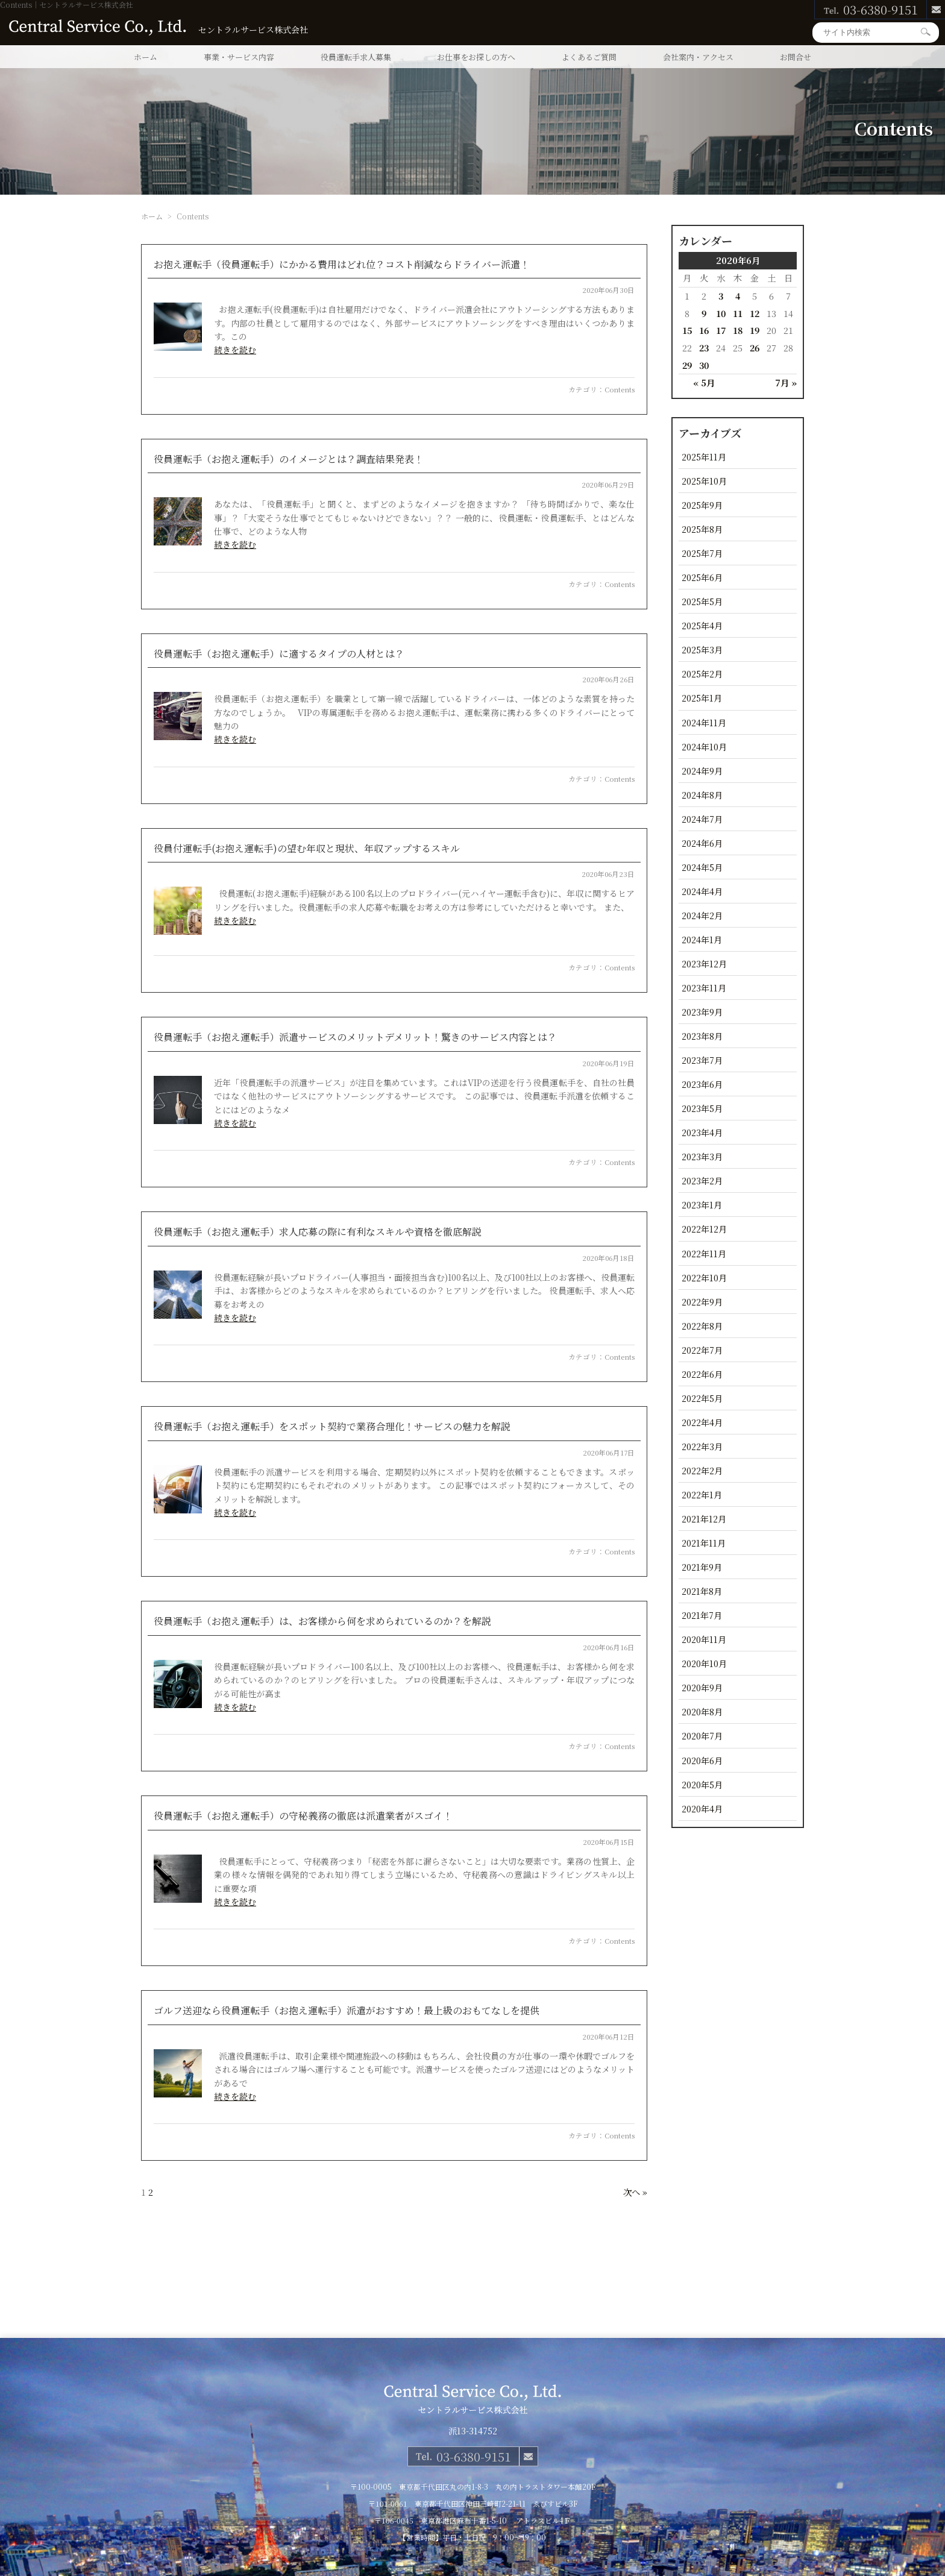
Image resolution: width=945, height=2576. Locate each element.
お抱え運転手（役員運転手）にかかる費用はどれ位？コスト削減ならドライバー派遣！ (342, 264)
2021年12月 (704, 1518)
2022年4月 (702, 1422)
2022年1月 (702, 1494)
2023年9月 (702, 1011)
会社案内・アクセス (698, 57)
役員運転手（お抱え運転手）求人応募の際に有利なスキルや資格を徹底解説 (318, 1232)
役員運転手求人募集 (356, 57)
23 (704, 347)
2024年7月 (702, 818)
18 (737, 330)
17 (721, 330)
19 (754, 330)
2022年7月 (702, 1349)
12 (754, 313)
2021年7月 (702, 1615)
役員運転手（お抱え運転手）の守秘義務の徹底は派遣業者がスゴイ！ (303, 1816)
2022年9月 (702, 1301)
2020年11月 (704, 1639)
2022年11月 (704, 1253)
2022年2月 (702, 1470)
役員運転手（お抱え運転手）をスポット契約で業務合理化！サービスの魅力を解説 (332, 1426)
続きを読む (235, 350)
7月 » (786, 382)
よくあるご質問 (589, 57)
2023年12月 (704, 963)
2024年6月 (702, 843)
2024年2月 (702, 915)
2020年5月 (702, 1784)
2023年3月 (702, 1156)
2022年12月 (704, 1228)
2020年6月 (702, 1760)
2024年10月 (704, 746)
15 (687, 330)
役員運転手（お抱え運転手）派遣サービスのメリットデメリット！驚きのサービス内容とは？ (355, 1037)
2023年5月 (702, 1108)
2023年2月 (702, 1180)
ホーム (145, 57)
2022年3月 (702, 1446)
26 (754, 347)
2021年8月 (702, 1591)
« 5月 (704, 382)
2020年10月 (704, 1663)
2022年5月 (702, 1398)
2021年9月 (702, 1566)
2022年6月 (702, 1374)
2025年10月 (704, 480)
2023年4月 (702, 1132)
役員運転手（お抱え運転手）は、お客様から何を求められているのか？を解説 (322, 1621)
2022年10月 (704, 1277)
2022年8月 (702, 1325)
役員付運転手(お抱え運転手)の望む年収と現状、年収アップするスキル (307, 848)
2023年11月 (704, 987)
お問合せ (795, 57)
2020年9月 (702, 1687)
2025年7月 (702, 553)
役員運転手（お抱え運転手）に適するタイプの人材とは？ (279, 654)
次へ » (635, 2191)
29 (687, 365)
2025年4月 (702, 625)
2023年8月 (702, 1035)
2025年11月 (704, 456)
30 (704, 365)
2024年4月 (702, 891)
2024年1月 (702, 939)
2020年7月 (702, 1735)
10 (721, 313)
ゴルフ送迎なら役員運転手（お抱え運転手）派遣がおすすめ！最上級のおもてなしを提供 (346, 2010)
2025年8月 (702, 529)
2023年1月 (702, 1204)
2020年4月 (702, 1808)
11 (737, 313)
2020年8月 (702, 1711)
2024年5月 (702, 867)
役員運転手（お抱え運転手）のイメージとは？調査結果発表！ (289, 459)
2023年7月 (702, 1060)
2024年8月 (702, 794)
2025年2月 (702, 673)
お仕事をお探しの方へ (476, 57)
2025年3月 (702, 649)
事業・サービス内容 (239, 57)
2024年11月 (704, 722)
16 (704, 330)
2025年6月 (702, 577)
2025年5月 (702, 601)
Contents (619, 389)
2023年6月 (702, 1084)
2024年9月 (702, 770)
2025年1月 (702, 697)
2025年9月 (702, 504)
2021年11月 (704, 1542)
